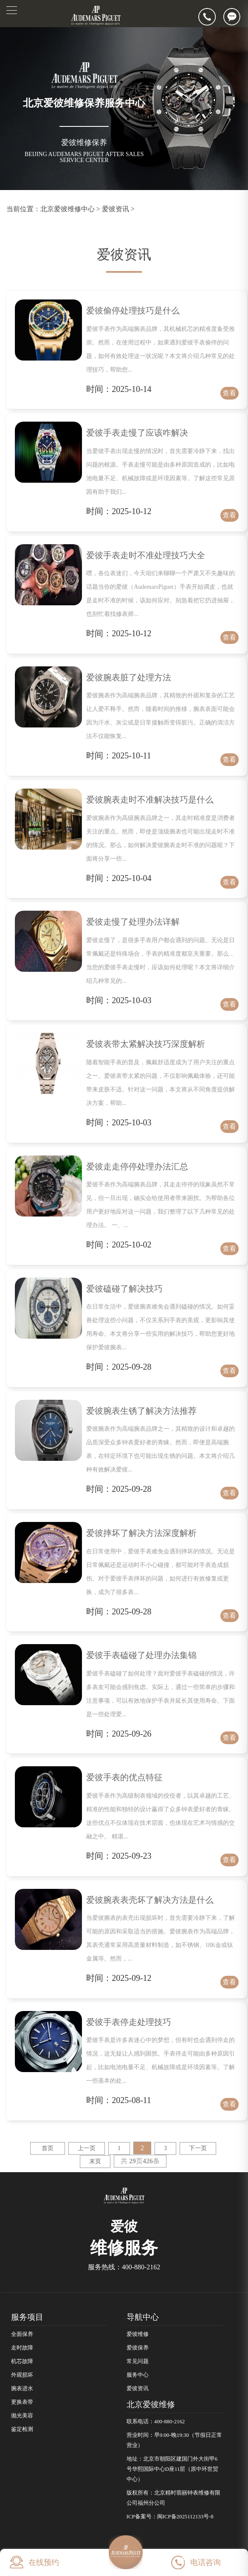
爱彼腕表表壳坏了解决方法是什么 (150, 1900)
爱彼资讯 (115, 209)
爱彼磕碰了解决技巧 (124, 1288)
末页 (95, 2161)
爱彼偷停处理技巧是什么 (133, 310)
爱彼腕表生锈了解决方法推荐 (141, 1410)
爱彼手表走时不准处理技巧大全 (145, 555)
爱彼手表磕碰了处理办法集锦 (141, 1655)
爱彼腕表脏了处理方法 (128, 677)
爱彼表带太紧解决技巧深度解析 (145, 1044)
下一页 (198, 2148)
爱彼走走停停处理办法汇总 (137, 1166)
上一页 (87, 2148)
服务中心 (138, 2375)
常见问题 (138, 2361)
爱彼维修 (138, 2334)
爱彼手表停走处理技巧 (128, 2022)
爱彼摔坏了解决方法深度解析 (141, 1533)
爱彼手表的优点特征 (124, 1777)
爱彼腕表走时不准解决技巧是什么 (150, 799)
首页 (48, 2148)
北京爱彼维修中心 (67, 209)
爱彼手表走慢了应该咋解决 (137, 432)
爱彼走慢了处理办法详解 (133, 921)
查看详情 (229, 394)
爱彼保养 (138, 2348)
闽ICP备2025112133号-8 (185, 2517)
